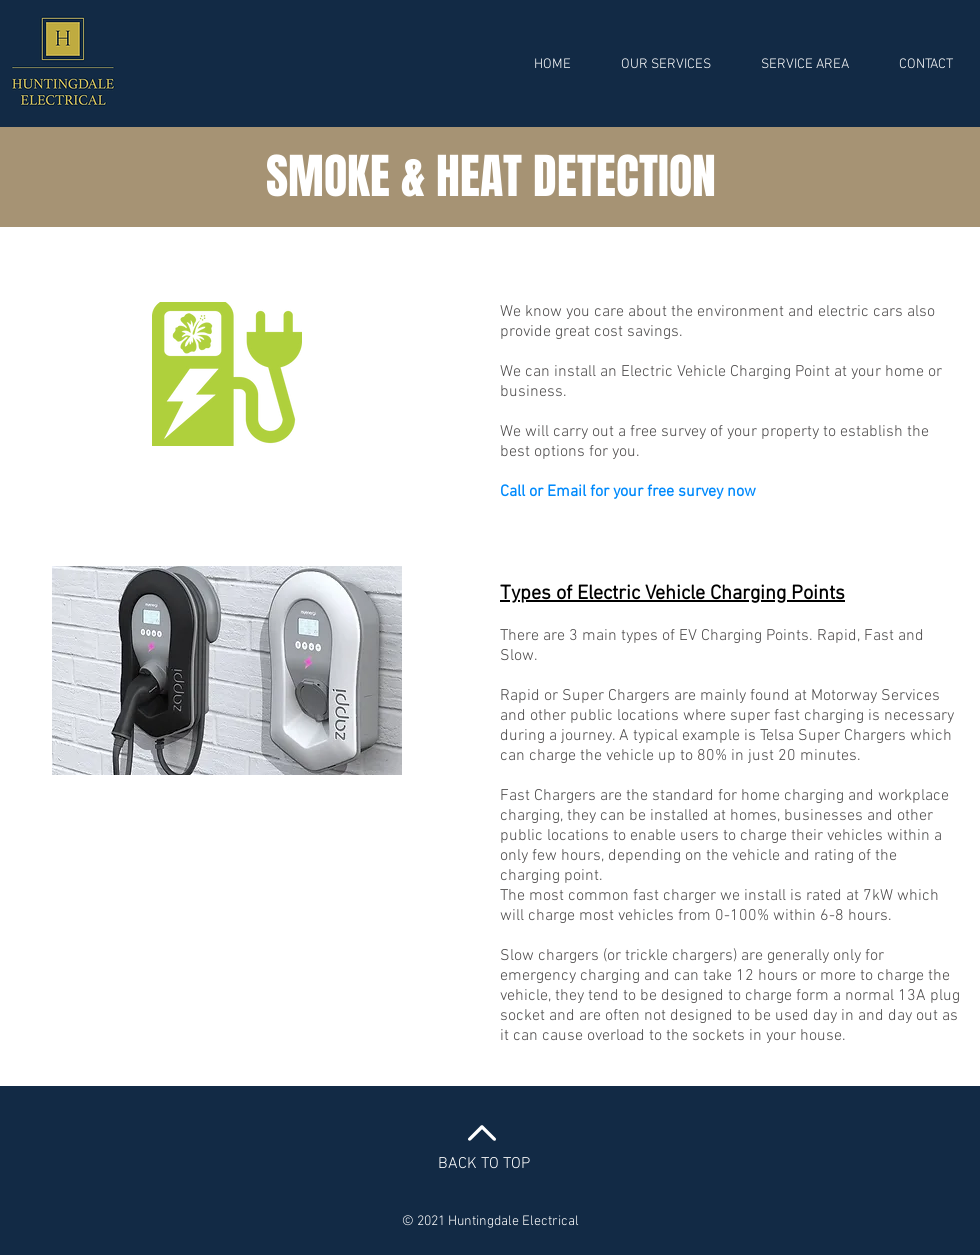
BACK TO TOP (484, 1164)
